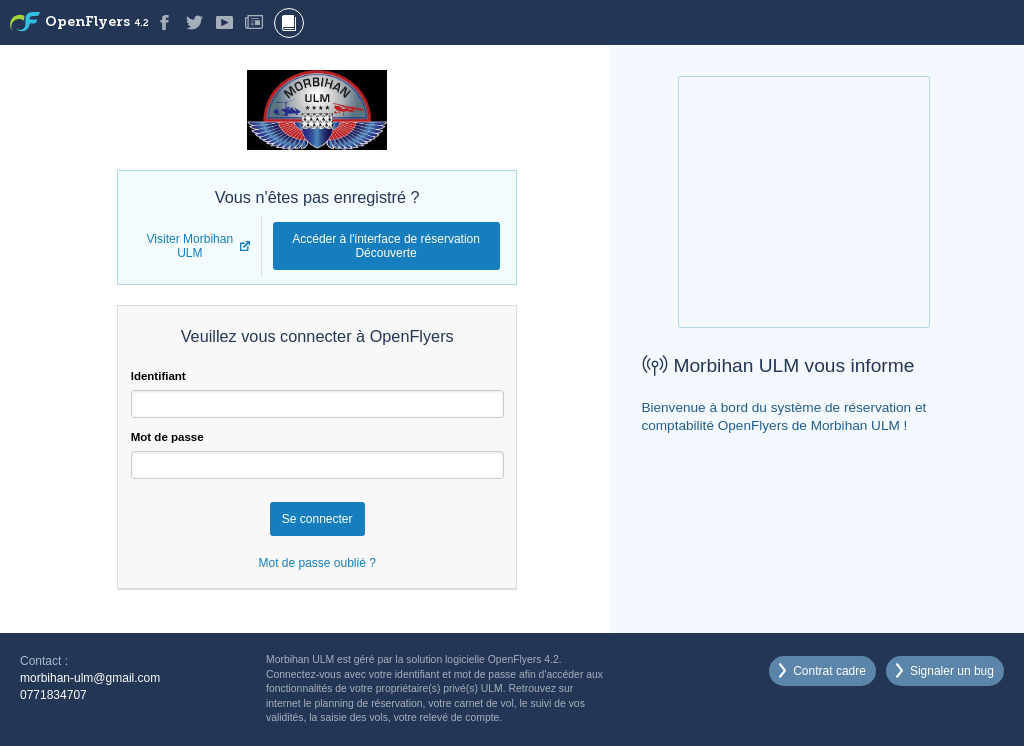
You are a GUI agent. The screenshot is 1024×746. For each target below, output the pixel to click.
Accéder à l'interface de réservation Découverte (386, 246)
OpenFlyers (97, 22)
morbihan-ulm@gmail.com (90, 678)
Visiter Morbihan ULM (190, 246)
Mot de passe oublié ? (316, 563)
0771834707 (53, 695)
